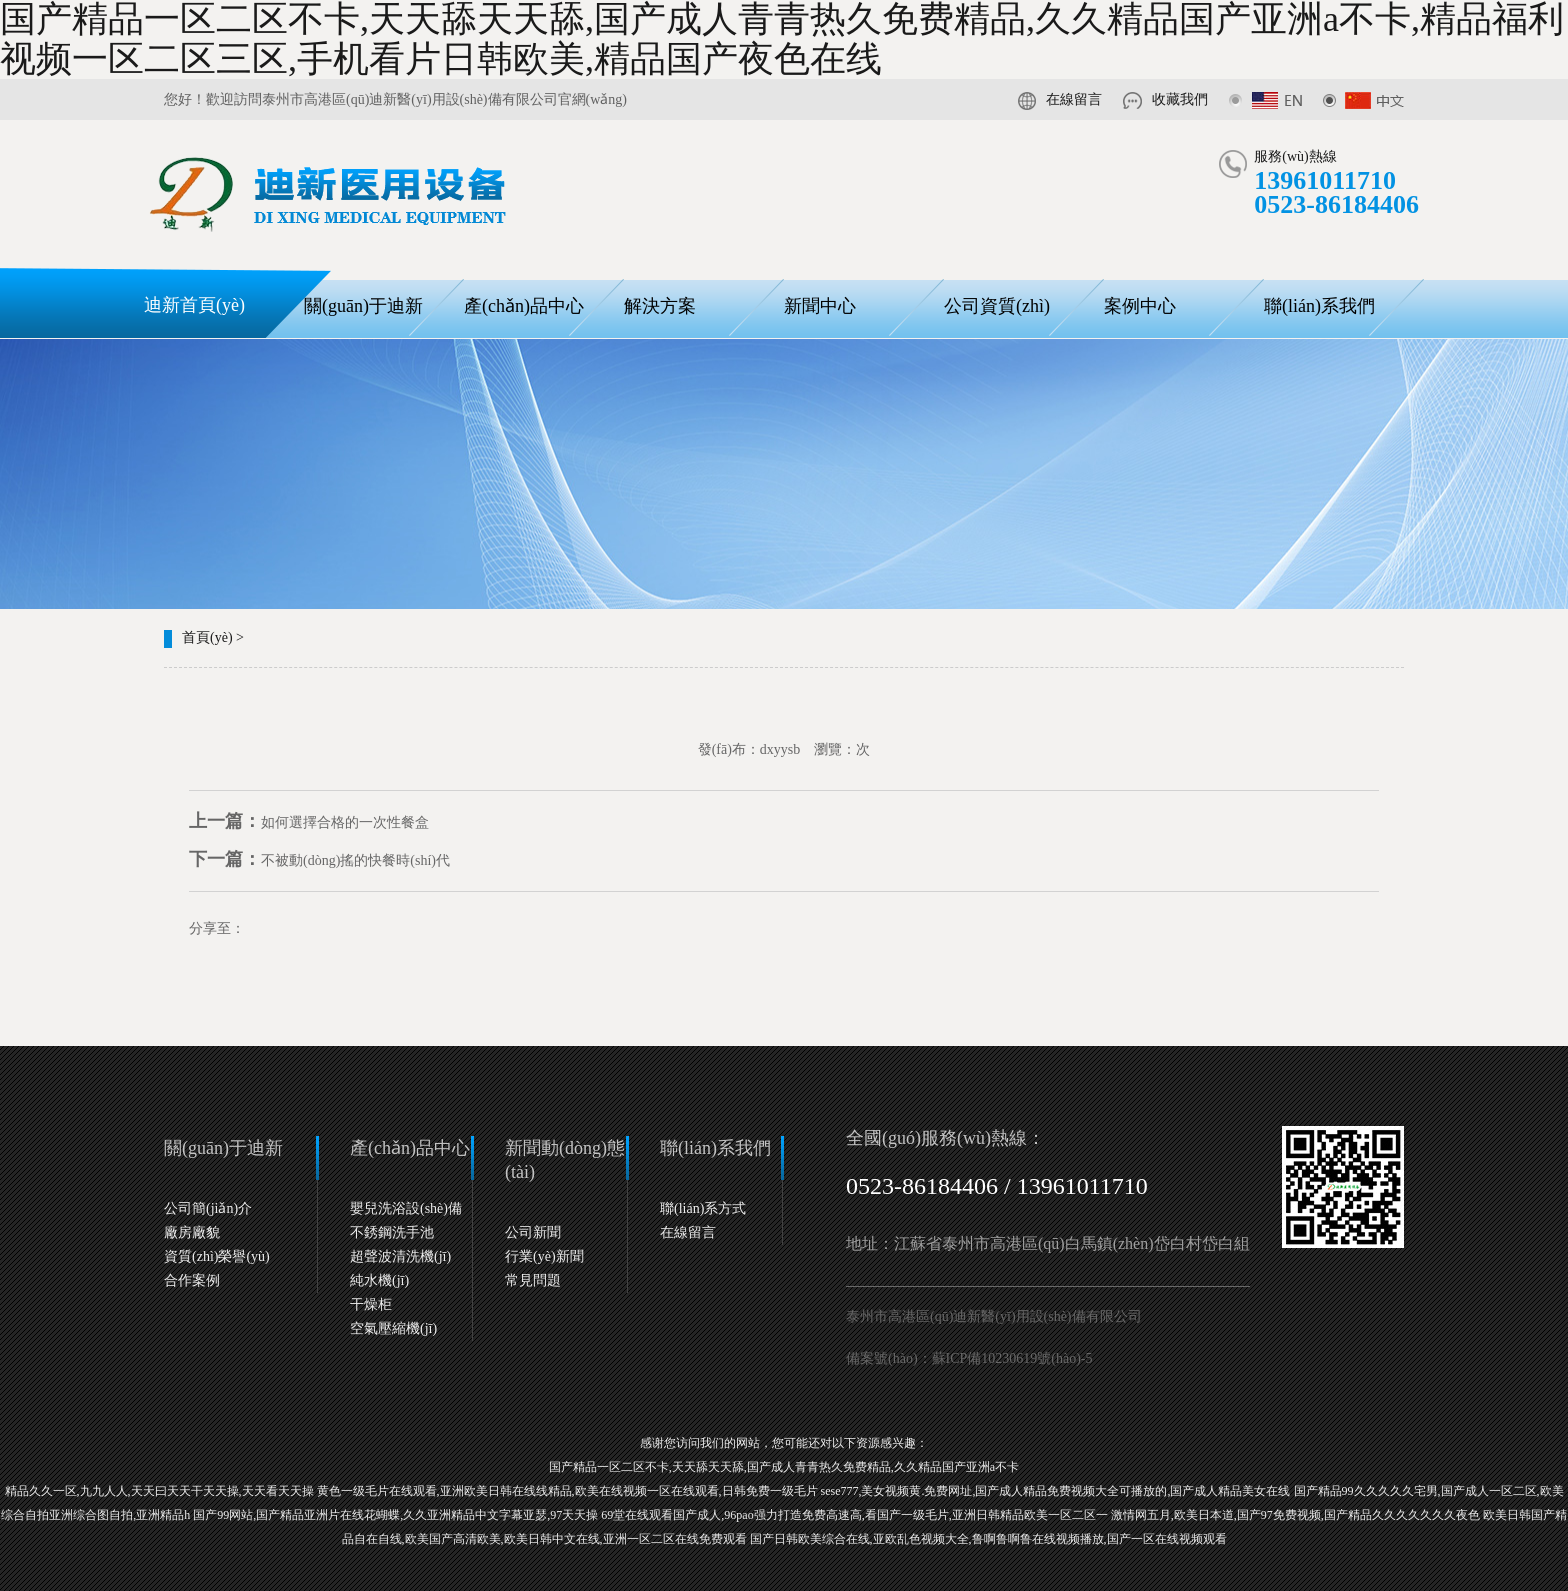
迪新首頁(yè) (194, 305)
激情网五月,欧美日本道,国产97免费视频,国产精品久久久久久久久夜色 (1295, 1515)
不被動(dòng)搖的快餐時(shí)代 (319, 860)
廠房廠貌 (192, 1232)
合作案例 (192, 1280)
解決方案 (660, 306)
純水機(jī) (379, 1280)
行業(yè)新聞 (544, 1256)
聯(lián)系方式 (703, 1208)
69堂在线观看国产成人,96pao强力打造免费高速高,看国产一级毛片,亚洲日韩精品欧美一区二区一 (854, 1515)
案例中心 (1140, 306)
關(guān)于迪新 (363, 306)
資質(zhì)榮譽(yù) (217, 1256)
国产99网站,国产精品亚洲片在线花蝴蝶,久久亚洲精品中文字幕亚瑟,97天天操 (395, 1515)
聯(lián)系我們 (1319, 306)
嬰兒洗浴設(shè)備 (406, 1208)
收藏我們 (1180, 99)
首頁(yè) (207, 637)
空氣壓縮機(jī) (393, 1328)
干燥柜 (371, 1304)
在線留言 (1074, 99)
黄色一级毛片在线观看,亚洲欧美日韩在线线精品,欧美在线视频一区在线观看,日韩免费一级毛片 (567, 1491)
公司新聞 (533, 1232)
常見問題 (533, 1280)
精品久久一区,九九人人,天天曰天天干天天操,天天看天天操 (159, 1491)
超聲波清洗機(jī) (400, 1256)
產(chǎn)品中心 (524, 306)
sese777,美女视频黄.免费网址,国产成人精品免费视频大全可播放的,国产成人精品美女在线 (1056, 1491)
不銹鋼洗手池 (392, 1232)
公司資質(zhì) (997, 306)
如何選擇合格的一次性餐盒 (309, 822)
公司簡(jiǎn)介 (208, 1208)
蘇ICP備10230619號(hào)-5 (1012, 1358)
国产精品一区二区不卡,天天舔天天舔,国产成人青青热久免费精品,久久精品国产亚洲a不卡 (784, 1467)
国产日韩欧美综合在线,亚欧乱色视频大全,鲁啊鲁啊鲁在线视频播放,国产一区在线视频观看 (988, 1539)
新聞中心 (820, 306)
